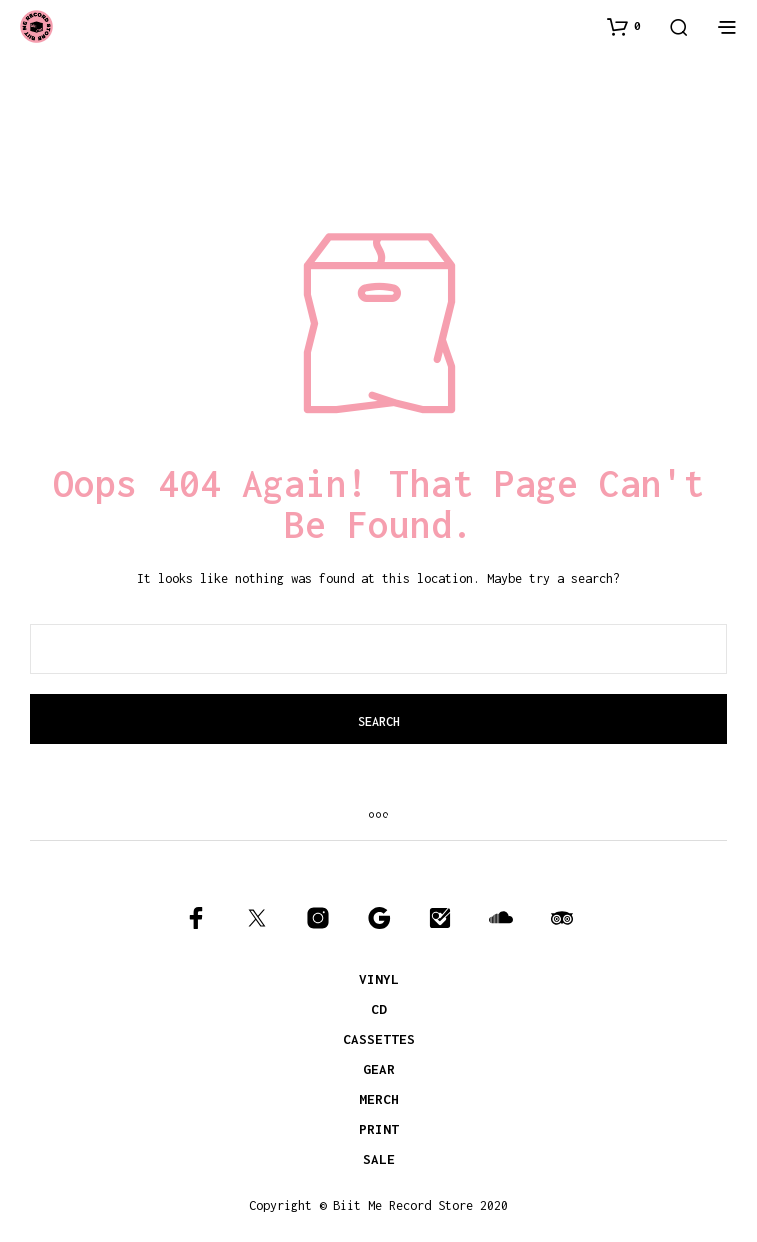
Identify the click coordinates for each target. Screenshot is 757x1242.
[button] (624, 26)
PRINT (379, 1129)
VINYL (379, 979)
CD (379, 1009)
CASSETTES (379, 1039)
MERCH (379, 1099)
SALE (379, 1159)
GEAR (379, 1069)
